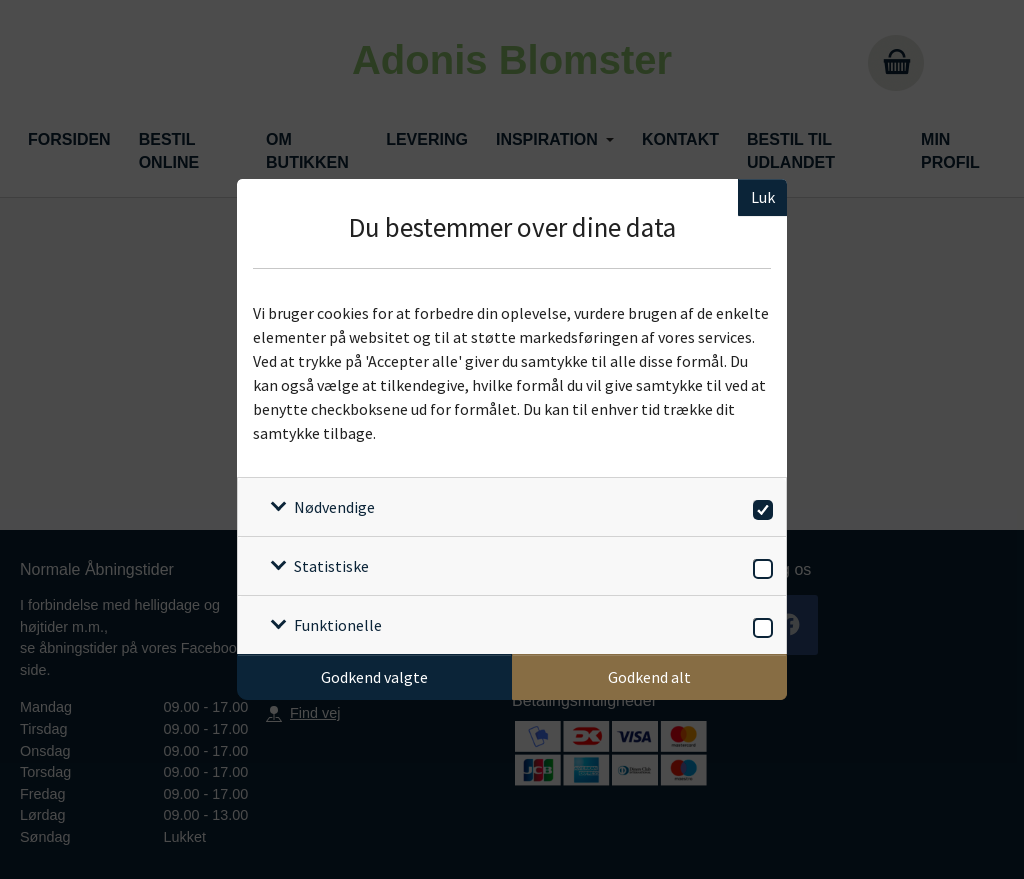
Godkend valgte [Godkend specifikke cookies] (374, 677)
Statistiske (331, 566)
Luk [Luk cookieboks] (763, 197)
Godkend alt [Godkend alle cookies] (649, 677)
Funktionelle (338, 625)
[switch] (759, 506)
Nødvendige (334, 507)
